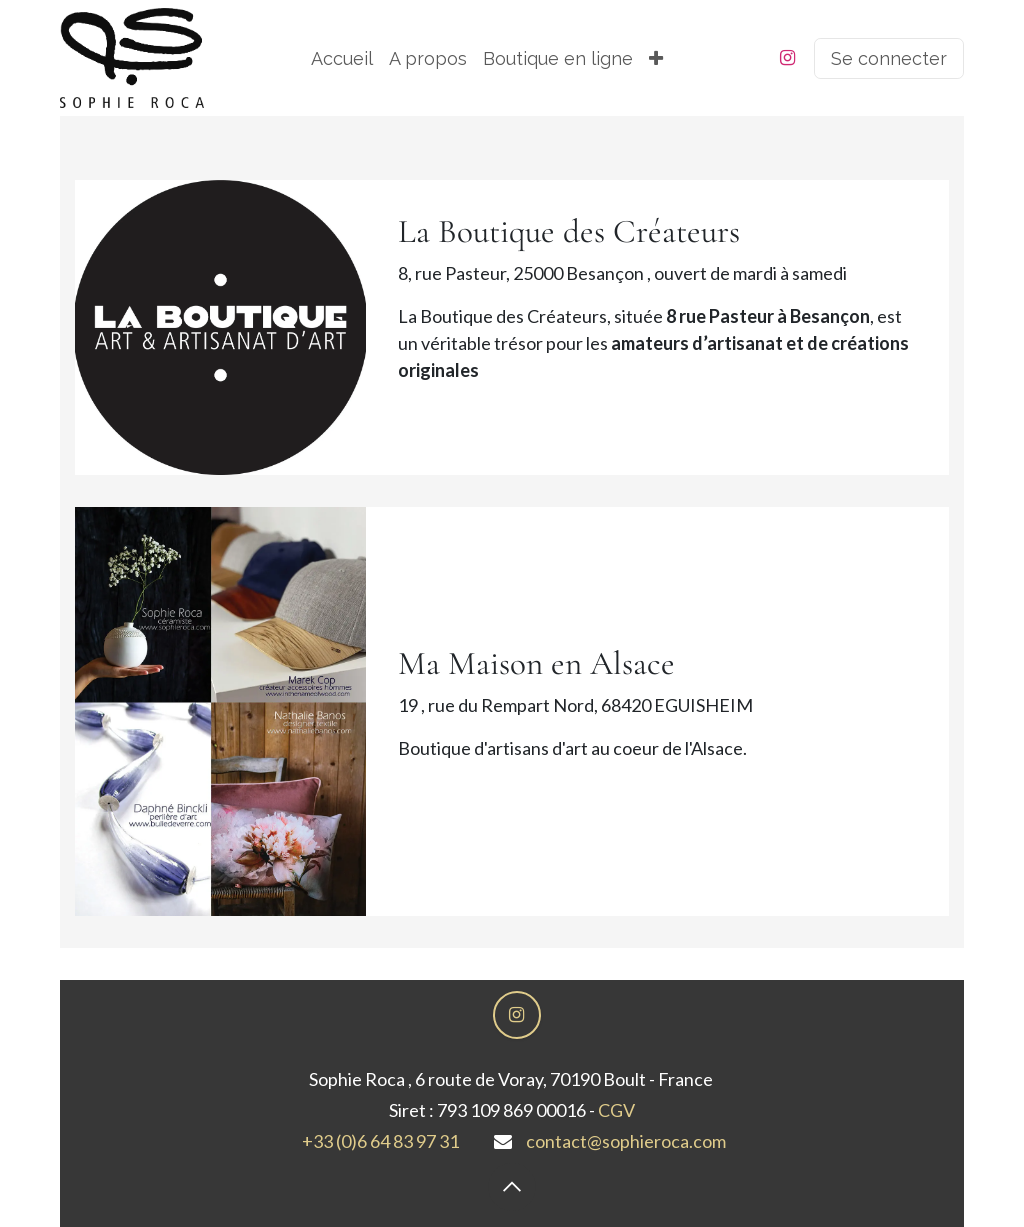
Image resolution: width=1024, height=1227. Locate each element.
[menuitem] (342, 58)
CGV (616, 1110)
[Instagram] (788, 58)
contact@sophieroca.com (626, 1141)
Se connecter (889, 58)
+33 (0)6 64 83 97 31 (380, 1141)
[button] (512, 1187)
